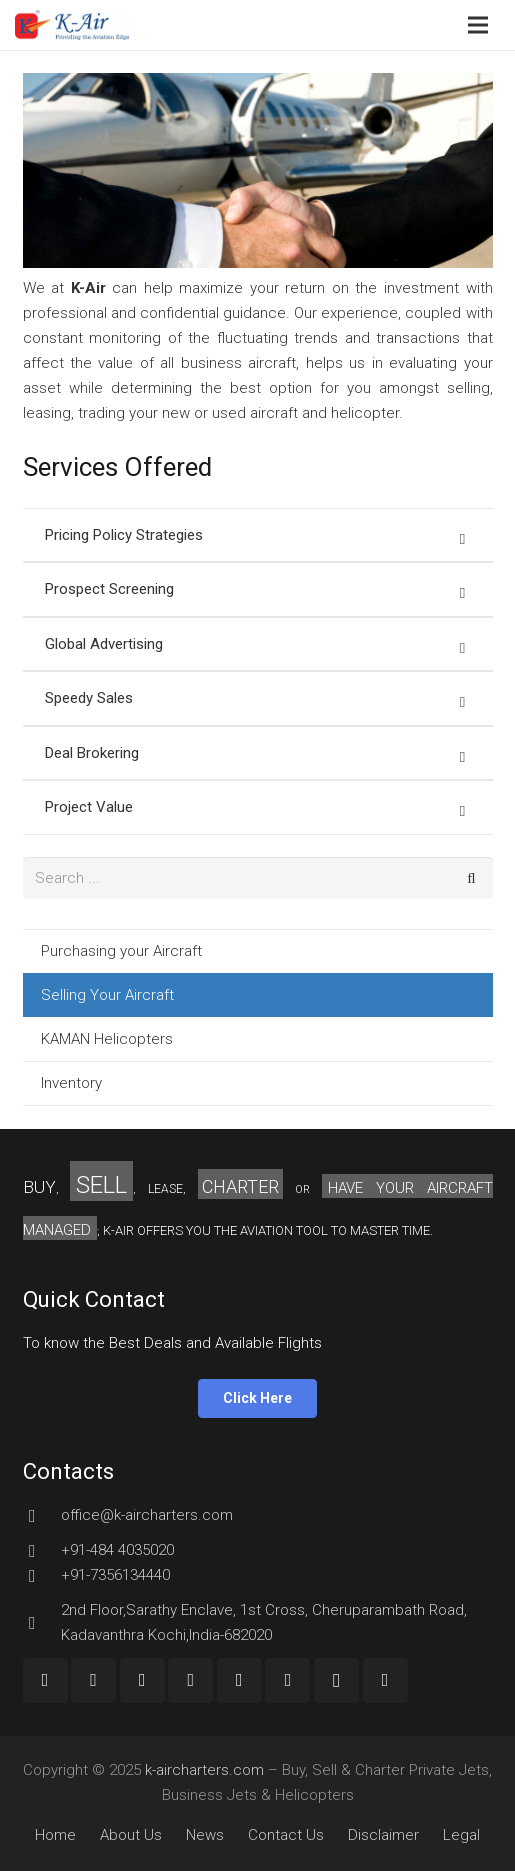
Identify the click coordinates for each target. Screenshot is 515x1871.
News (205, 1835)
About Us (131, 1835)
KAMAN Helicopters (107, 1039)
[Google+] (93, 1680)
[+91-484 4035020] (42, 1551)
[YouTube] (142, 1680)
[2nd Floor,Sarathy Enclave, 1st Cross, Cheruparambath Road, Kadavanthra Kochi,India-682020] (42, 1623)
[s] (258, 878)
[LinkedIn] (239, 1680)
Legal (461, 1835)
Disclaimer (383, 1835)
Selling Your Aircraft (107, 995)
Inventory (71, 1083)
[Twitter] (190, 1680)
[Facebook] (45, 1680)
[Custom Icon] (385, 1680)
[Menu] (478, 25)
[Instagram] (336, 1680)
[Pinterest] (287, 1680)
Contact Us (286, 1835)
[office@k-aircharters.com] (42, 1516)
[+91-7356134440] (42, 1576)
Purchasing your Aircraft (121, 951)
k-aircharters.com (204, 1770)
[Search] (472, 878)
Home (55, 1835)
